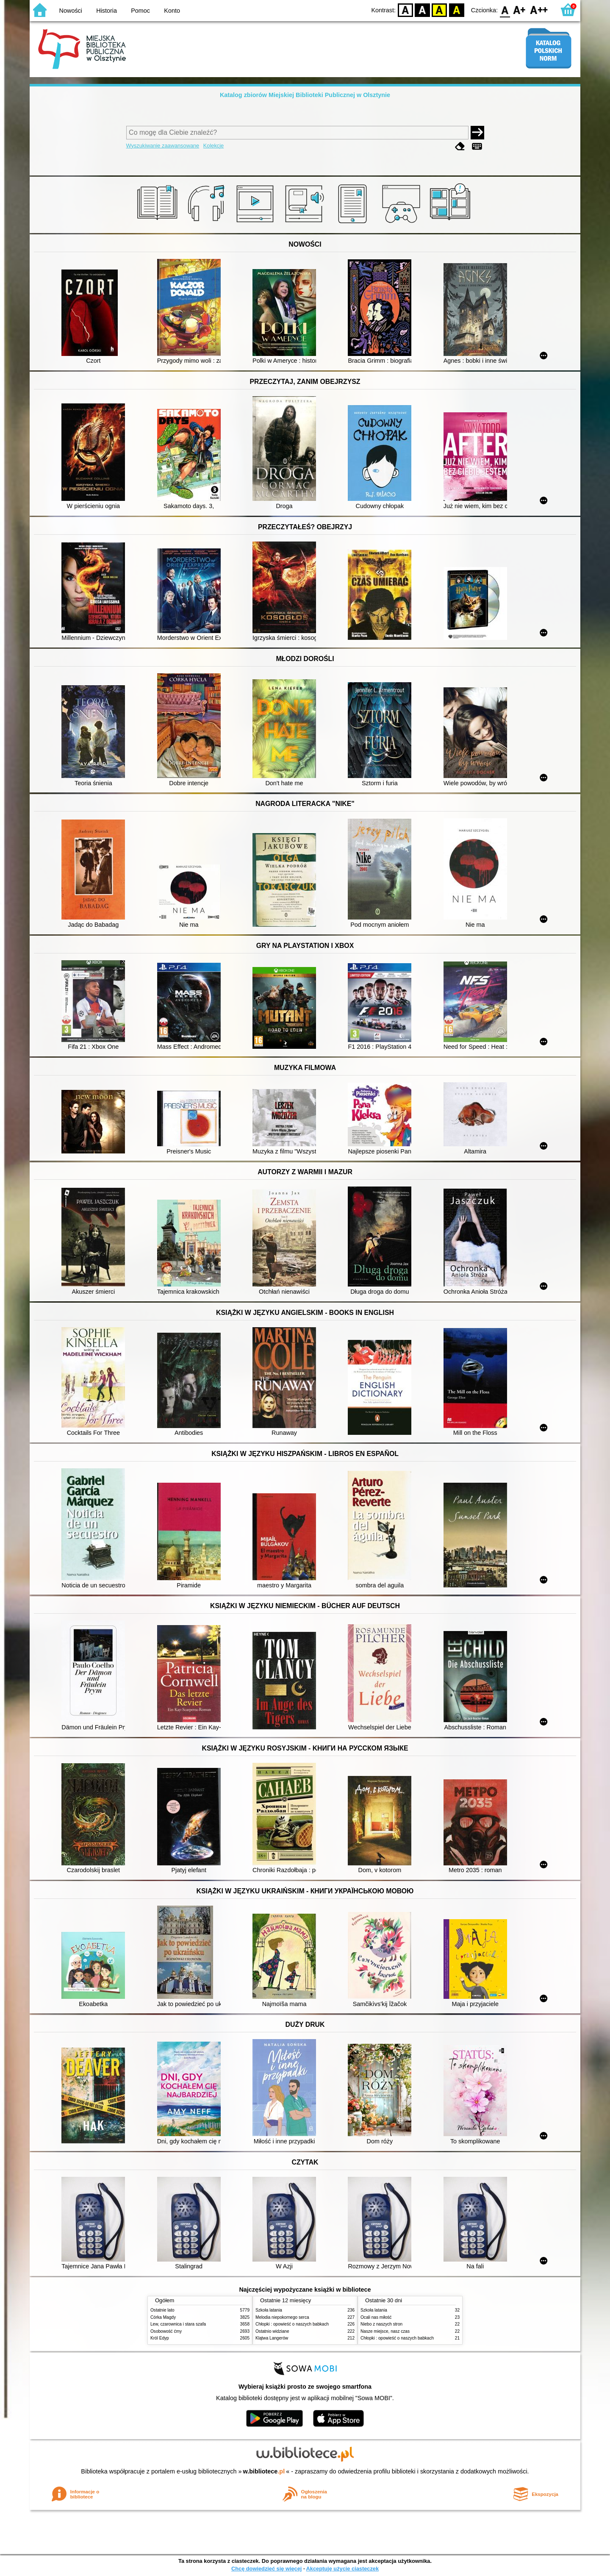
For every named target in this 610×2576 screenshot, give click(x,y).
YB (439, 9)
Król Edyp (159, 2338)
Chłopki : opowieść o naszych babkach (292, 2324)
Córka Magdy (163, 2317)
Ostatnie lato (162, 2310)
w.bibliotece (264, 2471)
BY (456, 9)
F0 (505, 9)
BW (422, 9)
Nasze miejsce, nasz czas (385, 2331)
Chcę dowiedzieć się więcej (266, 2568)
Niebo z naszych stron (381, 2324)
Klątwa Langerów (271, 2338)
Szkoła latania (268, 2310)
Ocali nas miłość (375, 2317)
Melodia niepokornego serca (282, 2317)
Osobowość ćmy (166, 2331)
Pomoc (140, 10)
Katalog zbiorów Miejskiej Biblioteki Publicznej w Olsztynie (305, 95)
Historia (106, 10)
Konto (172, 10)
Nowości (70, 10)
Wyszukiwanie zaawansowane (163, 145)
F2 (539, 9)
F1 (520, 9)
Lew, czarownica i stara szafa (178, 2324)
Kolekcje (213, 145)
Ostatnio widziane (272, 2331)
